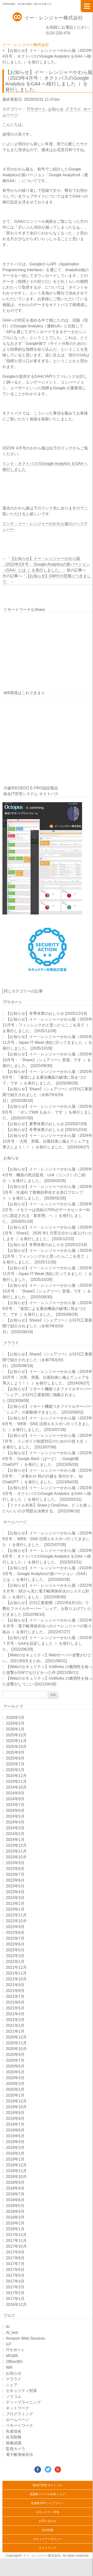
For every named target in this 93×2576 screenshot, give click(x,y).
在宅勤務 (13, 2437)
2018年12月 (16, 2165)
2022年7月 (15, 1938)
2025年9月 (15, 1752)
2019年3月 (15, 2147)
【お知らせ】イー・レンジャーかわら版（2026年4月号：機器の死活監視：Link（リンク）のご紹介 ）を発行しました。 (47, 1175)
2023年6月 (15, 1880)
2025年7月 (15, 1764)
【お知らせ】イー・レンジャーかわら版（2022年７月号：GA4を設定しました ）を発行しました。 (47, 1643)
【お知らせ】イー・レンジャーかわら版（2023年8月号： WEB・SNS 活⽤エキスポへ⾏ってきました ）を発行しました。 (47, 1424)
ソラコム (13, 2396)
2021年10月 (16, 1979)
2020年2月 (15, 2089)
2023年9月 (15, 1863)
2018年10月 (16, 2177)
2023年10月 (16, 1857)
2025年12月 (16, 1735)
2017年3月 (15, 2287)
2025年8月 (15, 1758)
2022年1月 (15, 1962)
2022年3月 (15, 1956)
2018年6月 (15, 2200)
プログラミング (19, 2414)
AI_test (12, 2332)
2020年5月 (15, 2072)
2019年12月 (16, 2101)
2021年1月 (15, 2031)
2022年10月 (16, 1921)
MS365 (12, 2356)
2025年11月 (16, 1741)
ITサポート (36, 109)
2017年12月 (16, 2235)
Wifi (9, 2367)
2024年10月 (16, 1787)
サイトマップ (47, 2548)
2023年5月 (15, 1886)
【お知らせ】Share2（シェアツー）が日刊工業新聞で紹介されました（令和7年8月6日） (47, 1095)
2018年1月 (15, 2229)
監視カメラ (15, 2449)
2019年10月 (16, 2107)
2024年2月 (15, 1834)
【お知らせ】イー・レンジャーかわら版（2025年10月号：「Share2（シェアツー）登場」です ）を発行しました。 (47, 1060)
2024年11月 (16, 1781)
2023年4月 (15, 1892)
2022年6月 (15, 1944)
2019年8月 (15, 2118)
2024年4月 (15, 1822)
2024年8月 (15, 1799)
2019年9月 (15, 2113)
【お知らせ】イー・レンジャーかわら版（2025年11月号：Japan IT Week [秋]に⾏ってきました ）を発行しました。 (47, 1042)
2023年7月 (15, 1874)
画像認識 (13, 2443)
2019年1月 (15, 2159)
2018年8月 (15, 2188)
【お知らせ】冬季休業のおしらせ (35, 1013)
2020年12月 (16, 2037)
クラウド (73, 109)
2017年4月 (15, 2281)
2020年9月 (15, 2055)
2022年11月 (16, 1915)
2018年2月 (15, 2223)
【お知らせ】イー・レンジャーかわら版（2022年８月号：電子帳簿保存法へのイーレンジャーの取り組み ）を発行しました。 (47, 1626)
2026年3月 (15, 1717)
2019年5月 (15, 2136)
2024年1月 (15, 1840)
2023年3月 (15, 1898)
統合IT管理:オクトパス (47, 2485)
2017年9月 (15, 2252)
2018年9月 (15, 2182)
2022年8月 (15, 1932)
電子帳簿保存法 (19, 2455)
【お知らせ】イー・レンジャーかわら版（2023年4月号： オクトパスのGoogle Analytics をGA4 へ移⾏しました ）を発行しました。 (47, 1493)
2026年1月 (15, 1729)
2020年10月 (16, 2049)
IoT (8, 2344)
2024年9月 (15, 1793)
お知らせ (56, 109)
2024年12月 (16, 1776)
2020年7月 (15, 2060)
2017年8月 (15, 2258)
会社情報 (47, 2530)
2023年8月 (15, 1869)
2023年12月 (16, 1845)
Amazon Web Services (25, 2338)
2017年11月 (16, 2240)
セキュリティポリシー (47, 2539)
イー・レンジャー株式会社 (54, 17)
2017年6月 (15, 2270)
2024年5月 (15, 1816)
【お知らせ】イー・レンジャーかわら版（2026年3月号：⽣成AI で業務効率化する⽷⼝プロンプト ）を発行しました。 (47, 1192)
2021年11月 (16, 1973)
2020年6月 (15, 2066)
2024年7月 (15, 1805)
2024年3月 (15, 1828)
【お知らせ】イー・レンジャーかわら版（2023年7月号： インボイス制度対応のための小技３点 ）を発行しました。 (47, 1441)
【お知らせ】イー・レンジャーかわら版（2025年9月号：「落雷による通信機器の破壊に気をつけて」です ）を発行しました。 (47, 1077)
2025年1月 (15, 1770)
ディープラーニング (23, 2402)
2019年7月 (15, 2124)
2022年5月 (15, 1950)
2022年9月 (15, 1927)
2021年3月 (15, 2020)
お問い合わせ (47, 2521)
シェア (11, 2385)
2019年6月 (15, 2130)
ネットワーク (17, 2408)
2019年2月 (15, 2153)
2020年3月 (15, 2084)
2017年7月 (15, 2264)
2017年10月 (16, 2246)
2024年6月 (15, 1810)
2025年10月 (16, 1747)
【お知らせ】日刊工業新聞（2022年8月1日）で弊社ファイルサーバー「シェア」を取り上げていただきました (47, 1608)
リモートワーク (19, 2425)
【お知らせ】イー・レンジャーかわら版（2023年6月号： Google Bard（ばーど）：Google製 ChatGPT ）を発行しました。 (47, 1459)
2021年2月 (15, 2025)
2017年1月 (15, 2299)
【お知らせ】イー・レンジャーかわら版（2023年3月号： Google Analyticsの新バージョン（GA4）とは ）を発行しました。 (46, 564)
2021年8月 (15, 1991)
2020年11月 (16, 2043)
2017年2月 (15, 2293)
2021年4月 (15, 2014)
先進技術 (13, 2431)
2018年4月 (15, 2211)
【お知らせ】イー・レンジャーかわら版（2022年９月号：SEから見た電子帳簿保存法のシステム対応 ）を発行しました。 (47, 1591)
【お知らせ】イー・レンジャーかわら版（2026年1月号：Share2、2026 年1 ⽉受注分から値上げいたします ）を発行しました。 (47, 1233)
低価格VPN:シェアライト (47, 2503)
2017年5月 (15, 2275)
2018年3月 (15, 2217)
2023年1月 (15, 1909)
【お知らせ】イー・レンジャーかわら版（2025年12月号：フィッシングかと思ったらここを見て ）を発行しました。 (47, 1025)
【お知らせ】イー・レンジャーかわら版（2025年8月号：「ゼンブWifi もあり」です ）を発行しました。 (47, 1112)
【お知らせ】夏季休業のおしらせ (35, 1124)
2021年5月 (15, 2008)
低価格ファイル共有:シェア (47, 2494)
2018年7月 (15, 2194)
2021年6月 (15, 2002)
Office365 (14, 2362)
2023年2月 (15, 1903)
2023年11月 (16, 1851)
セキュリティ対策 (21, 2391)
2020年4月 (15, 2078)
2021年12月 (16, 1967)
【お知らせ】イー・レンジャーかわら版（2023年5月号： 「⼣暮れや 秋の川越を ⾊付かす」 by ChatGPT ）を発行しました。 (47, 1476)
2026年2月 (15, 1723)
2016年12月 (16, 2304)
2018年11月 (16, 2171)
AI (7, 2327)
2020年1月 (15, 2095)
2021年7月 (15, 1996)
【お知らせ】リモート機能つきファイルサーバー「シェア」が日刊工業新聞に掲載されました (46, 1395)
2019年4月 (15, 2142)
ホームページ (17, 2420)
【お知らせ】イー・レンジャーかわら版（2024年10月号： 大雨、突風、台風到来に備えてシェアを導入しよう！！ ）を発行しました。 (47, 1141)
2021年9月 (15, 1985)
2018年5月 (15, 2206)
